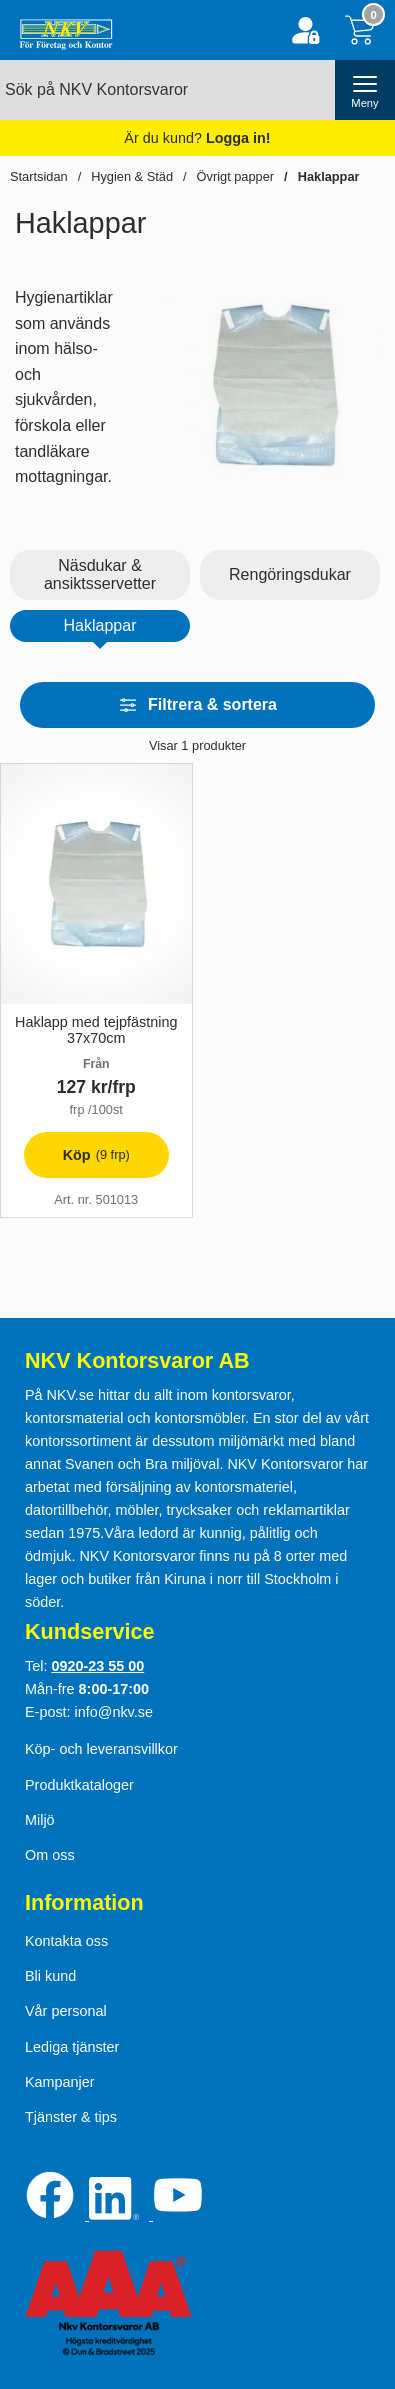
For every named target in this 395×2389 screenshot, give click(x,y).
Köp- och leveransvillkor (101, 1749)
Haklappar (329, 176)
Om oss (50, 1855)
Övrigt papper (236, 176)
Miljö (40, 1820)
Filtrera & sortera (197, 705)
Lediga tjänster (72, 2047)
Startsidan (39, 176)
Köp (77, 1160)
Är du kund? (197, 138)
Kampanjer (60, 2082)
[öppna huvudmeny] (365, 90)
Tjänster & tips (71, 2117)
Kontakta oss (66, 1941)
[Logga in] (305, 30)
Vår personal (66, 2011)
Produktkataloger (79, 1785)
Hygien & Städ (132, 176)
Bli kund (50, 1976)
